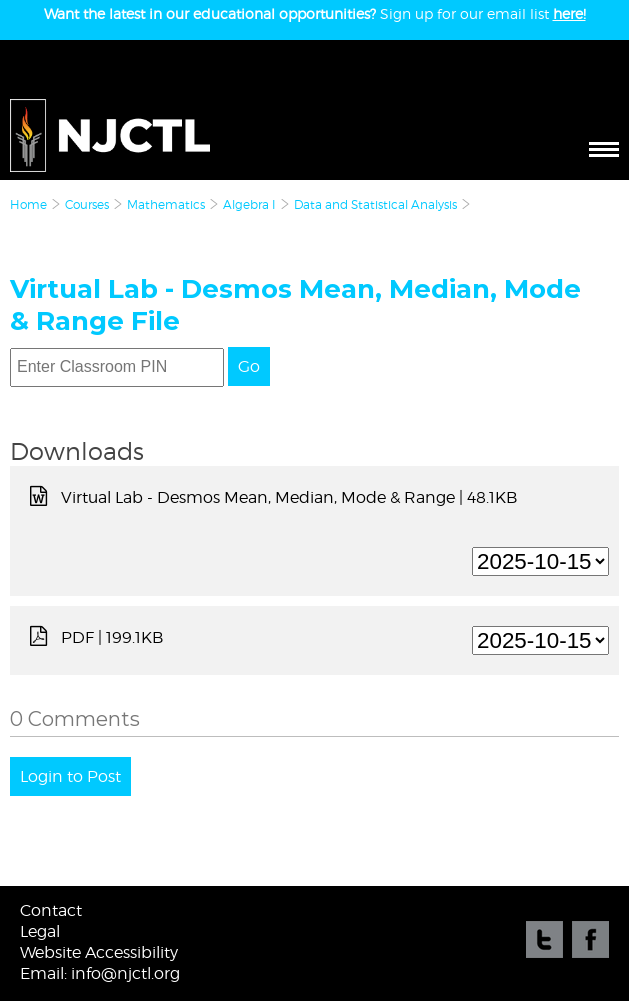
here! (569, 13)
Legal (40, 931)
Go (249, 366)
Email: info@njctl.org (100, 973)
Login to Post (70, 776)
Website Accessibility (99, 952)
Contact (51, 910)
